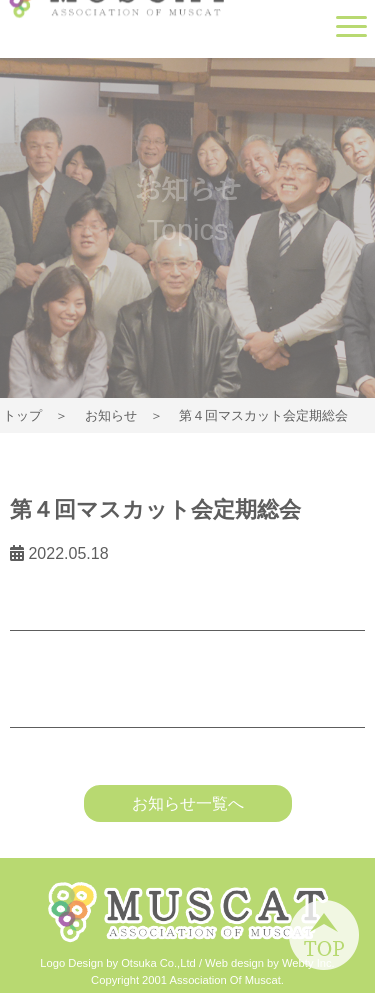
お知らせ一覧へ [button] (188, 803)
